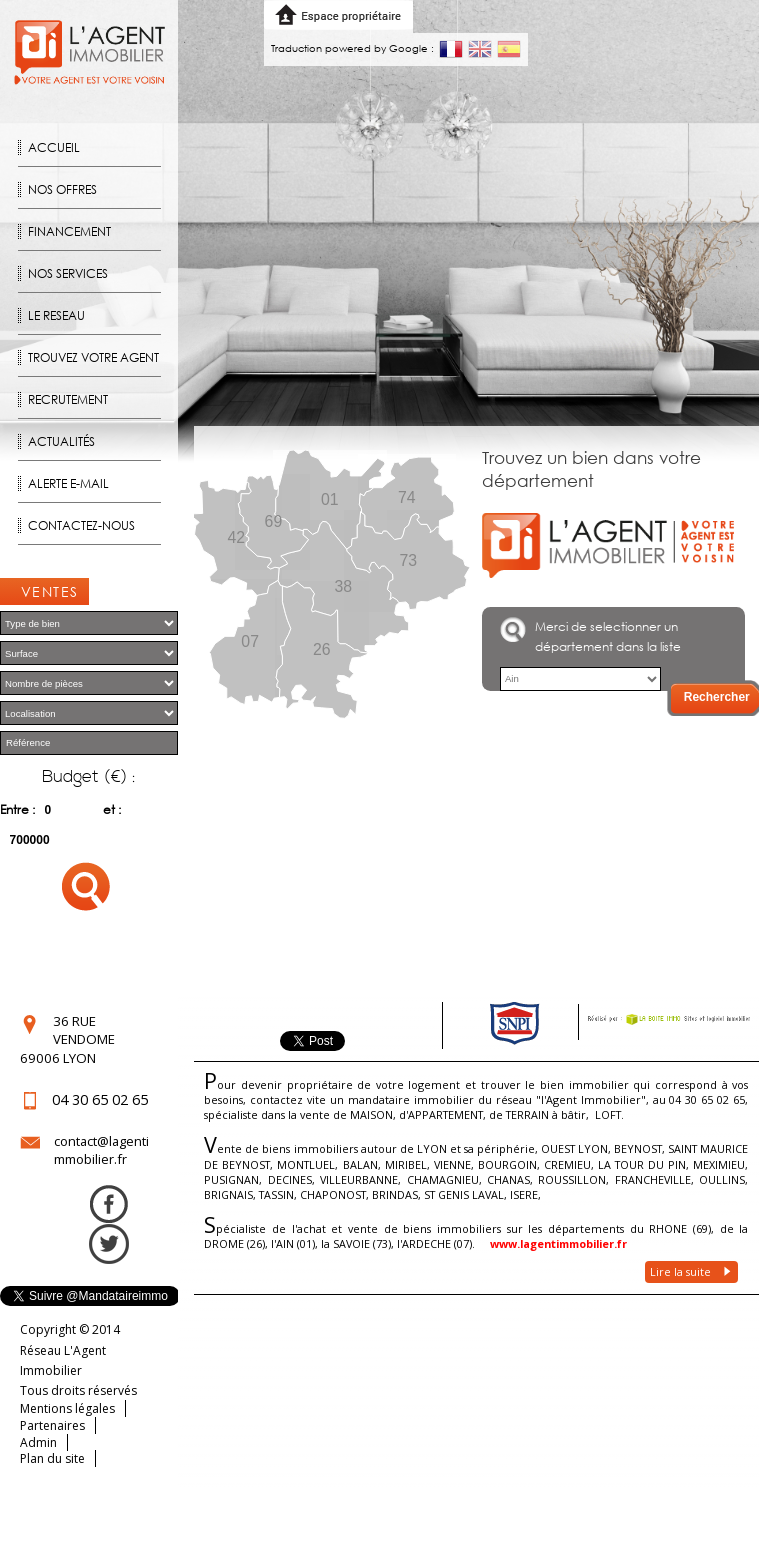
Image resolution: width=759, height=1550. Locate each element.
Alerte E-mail (68, 483)
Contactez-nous (81, 525)
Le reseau (56, 315)
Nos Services (68, 273)
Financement (69, 231)
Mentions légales (67, 1408)
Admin (38, 1442)
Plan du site (52, 1458)
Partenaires (52, 1425)
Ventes (50, 591)
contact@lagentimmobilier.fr (101, 1150)
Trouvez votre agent (93, 357)
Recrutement (68, 399)
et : (112, 809)
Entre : (17, 809)
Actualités (61, 441)
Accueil (54, 147)
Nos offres (62, 189)
